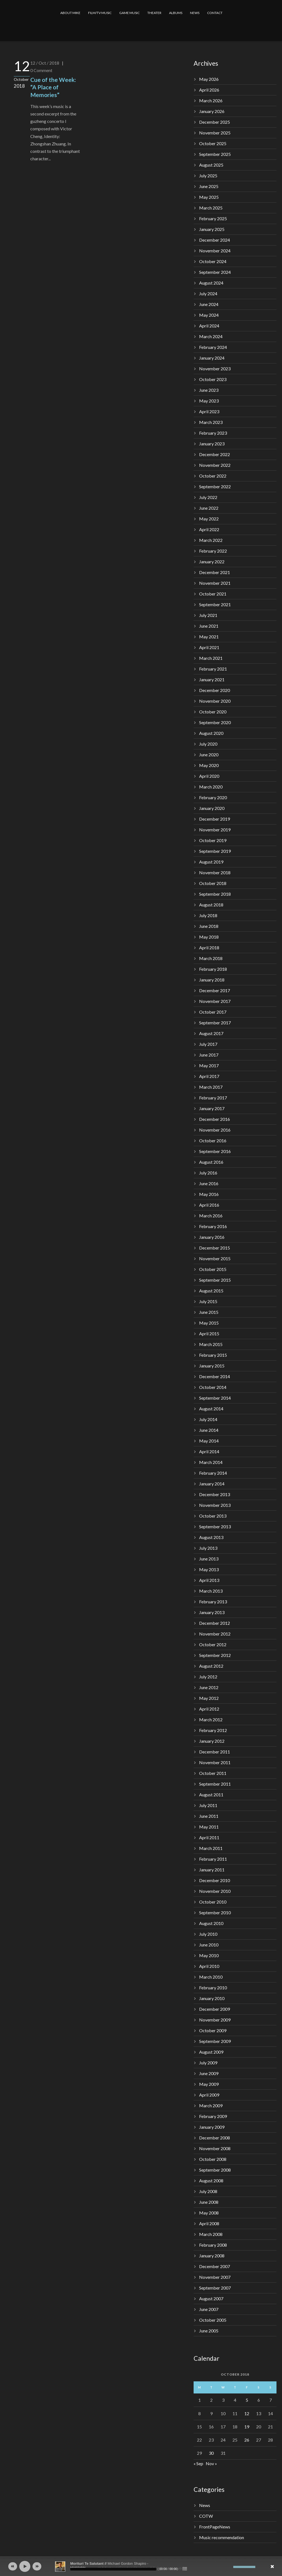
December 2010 (214, 1880)
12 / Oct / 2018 (44, 62)
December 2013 (214, 1494)
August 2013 (211, 1537)
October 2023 (212, 379)
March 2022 (211, 540)
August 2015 (211, 1290)
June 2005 (208, 2330)
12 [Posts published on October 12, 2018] (246, 2413)
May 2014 (209, 1440)
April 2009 (209, 2094)
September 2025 (215, 154)
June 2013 (208, 1558)
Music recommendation (221, 2537)
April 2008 (209, 2223)
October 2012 (212, 1644)
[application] (141, 2566)
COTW (206, 2516)
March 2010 (211, 1976)
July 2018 (208, 915)
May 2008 (209, 2212)
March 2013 (211, 1590)
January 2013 (211, 1612)
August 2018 (211, 904)
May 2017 (209, 1065)
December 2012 (214, 1623)
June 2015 (208, 1312)
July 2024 (208, 293)
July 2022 (208, 497)
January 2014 (211, 1483)
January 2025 (211, 229)
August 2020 (211, 733)
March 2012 (211, 1719)
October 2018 (212, 883)
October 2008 (212, 2159)
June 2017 (208, 1054)
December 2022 (214, 454)
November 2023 (215, 368)
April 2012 (209, 1708)
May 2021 (209, 636)
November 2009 (215, 2019)
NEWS (194, 13)
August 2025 (211, 164)
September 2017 (215, 1022)
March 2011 (211, 1848)
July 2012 (208, 1676)
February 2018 (213, 969)
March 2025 (211, 207)
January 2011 (211, 1869)
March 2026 (211, 100)
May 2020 (209, 765)
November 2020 (215, 701)
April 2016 (209, 1204)
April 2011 (209, 1837)
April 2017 (209, 1076)
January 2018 (211, 979)
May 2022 (209, 518)
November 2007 (215, 2277)
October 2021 (212, 593)
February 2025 (213, 218)
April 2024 (209, 325)
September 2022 (215, 486)
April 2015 (209, 1333)
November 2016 (215, 1129)
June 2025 (208, 186)
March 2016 (211, 1215)
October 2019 (212, 840)
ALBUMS (175, 13)
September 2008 (215, 2169)
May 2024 (209, 315)
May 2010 (209, 1955)
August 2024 (211, 282)
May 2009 (209, 2084)
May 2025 (209, 197)
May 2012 (209, 1698)
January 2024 (211, 357)
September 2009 (215, 2041)
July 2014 (208, 1419)
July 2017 (208, 1044)
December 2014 (214, 1376)
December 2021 (214, 572)
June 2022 (208, 508)
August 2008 (211, 2180)
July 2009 (208, 2062)
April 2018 (209, 947)
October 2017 (212, 1011)
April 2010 (209, 1966)
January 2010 (211, 1998)
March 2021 (211, 658)
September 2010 (215, 1912)
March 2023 (211, 422)
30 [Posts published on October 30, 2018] (211, 2453)
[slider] (113, 2569)
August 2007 (211, 2298)
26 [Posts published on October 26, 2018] (246, 2439)
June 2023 (208, 390)
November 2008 (215, 2148)
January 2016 (211, 1237)
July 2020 (208, 743)
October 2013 (212, 1515)
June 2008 (208, 2202)
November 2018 (215, 872)
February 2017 (213, 1097)
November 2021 (215, 583)
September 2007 (215, 2287)
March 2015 (211, 1344)
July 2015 (208, 1301)
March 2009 (211, 2105)
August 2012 (211, 1665)
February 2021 (213, 668)
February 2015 (213, 1355)
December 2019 (214, 818)
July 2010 (208, 1934)
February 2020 (213, 797)
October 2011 (212, 1773)
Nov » (211, 2463)
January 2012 (211, 1741)
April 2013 (209, 1580)
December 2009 (214, 2009)
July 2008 (208, 2191)
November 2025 (215, 132)
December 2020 (214, 690)
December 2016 (214, 1119)
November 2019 (215, 829)
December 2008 (214, 2137)
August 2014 (211, 1408)
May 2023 (209, 400)
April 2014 (209, 1451)
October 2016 (212, 1140)
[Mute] (229, 2567)
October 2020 (212, 711)
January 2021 (211, 679)
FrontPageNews (214, 2526)
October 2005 (212, 2320)
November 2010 (215, 1891)
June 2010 (208, 1944)
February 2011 (213, 1858)
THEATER (154, 13)
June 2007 (208, 2309)
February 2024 (213, 347)
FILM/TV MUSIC (100, 13)
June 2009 (208, 2073)
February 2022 (213, 550)
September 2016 (215, 1151)
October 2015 (212, 1269)
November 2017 (215, 1001)
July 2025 (208, 175)
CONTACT (215, 13)
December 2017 (214, 990)
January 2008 (211, 2255)
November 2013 (215, 1505)
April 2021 (209, 647)
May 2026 (209, 79)
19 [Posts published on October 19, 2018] (246, 2426)
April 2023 (209, 411)
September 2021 (215, 604)
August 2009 (211, 2051)
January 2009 (211, 2127)
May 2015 (209, 1322)
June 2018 (208, 926)
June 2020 (208, 754)
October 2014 (212, 1387)
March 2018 (211, 958)
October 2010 (212, 1901)
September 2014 (215, 1397)
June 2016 (208, 1183)
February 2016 (213, 1226)
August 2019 (211, 861)
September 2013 (215, 1526)
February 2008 (213, 2244)
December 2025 (214, 122)
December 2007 (214, 2266)
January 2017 (211, 1108)
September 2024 (215, 272)
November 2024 (215, 250)
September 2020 (215, 722)
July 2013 (208, 1548)
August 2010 (211, 1923)
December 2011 (214, 1751)
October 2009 (212, 2030)
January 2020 (211, 808)
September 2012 (215, 1655)
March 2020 (211, 786)
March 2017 (211, 1087)
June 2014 (208, 1430)
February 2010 (213, 1987)
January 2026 (211, 111)
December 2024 (214, 239)
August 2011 (211, 1794)
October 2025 (212, 143)
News (204, 2505)
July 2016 (208, 1172)
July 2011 (208, 1805)
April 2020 (209, 776)
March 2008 (211, 2234)
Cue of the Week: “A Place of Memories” (53, 87)
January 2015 (211, 1365)
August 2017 (211, 1033)
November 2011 (215, 1762)
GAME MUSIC (129, 13)
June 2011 (208, 1816)
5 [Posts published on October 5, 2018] (247, 2400)
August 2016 (211, 1162)
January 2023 (211, 443)
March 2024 (211, 336)
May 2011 (209, 1826)
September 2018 (215, 894)
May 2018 (209, 936)
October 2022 (212, 475)
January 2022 (211, 561)
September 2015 (215, 1280)
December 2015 (214, 1247)
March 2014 (211, 1462)
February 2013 (213, 1601)
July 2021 (208, 615)
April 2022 (209, 529)
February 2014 (213, 1472)
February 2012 (213, 1730)
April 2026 (209, 89)
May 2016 (209, 1194)
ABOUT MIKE (70, 13)
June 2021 (208, 625)
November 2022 (215, 465)
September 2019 (215, 851)
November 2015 (215, 1258)
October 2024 (212, 261)
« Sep (198, 2463)
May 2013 (209, 1569)
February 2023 (213, 432)
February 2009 (213, 2116)
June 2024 (208, 304)
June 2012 (208, 1687)
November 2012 (215, 1633)
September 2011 (215, 1783)
